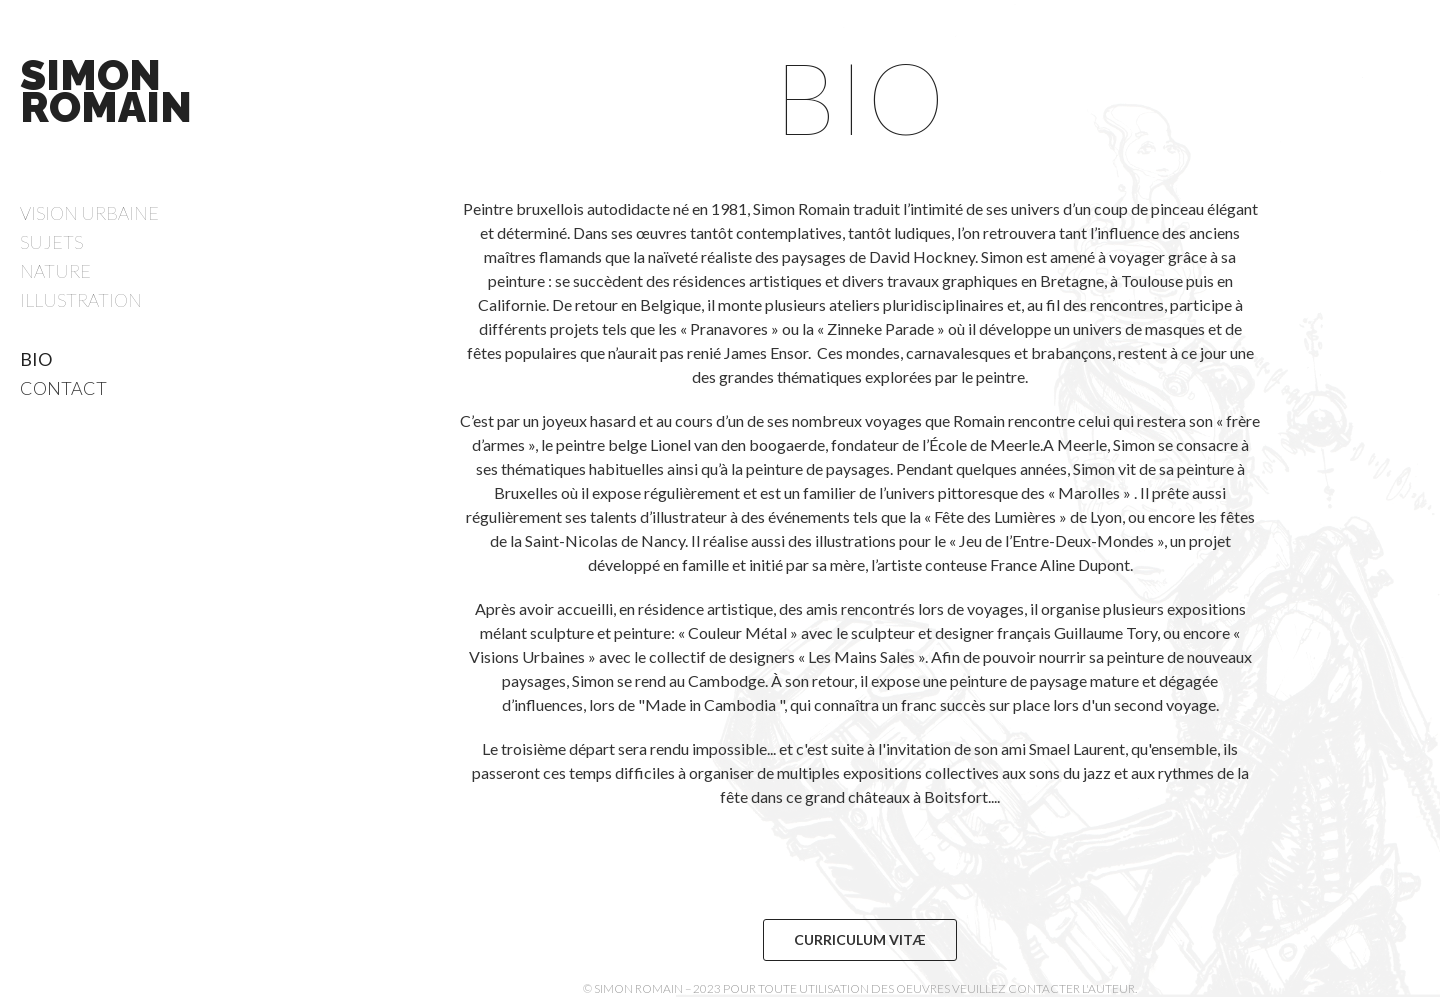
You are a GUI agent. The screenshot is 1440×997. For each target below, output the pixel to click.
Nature (55, 271)
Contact (63, 388)
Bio (36, 359)
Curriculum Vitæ (860, 939)
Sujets (51, 242)
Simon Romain (106, 91)
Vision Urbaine (89, 213)
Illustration (81, 300)
